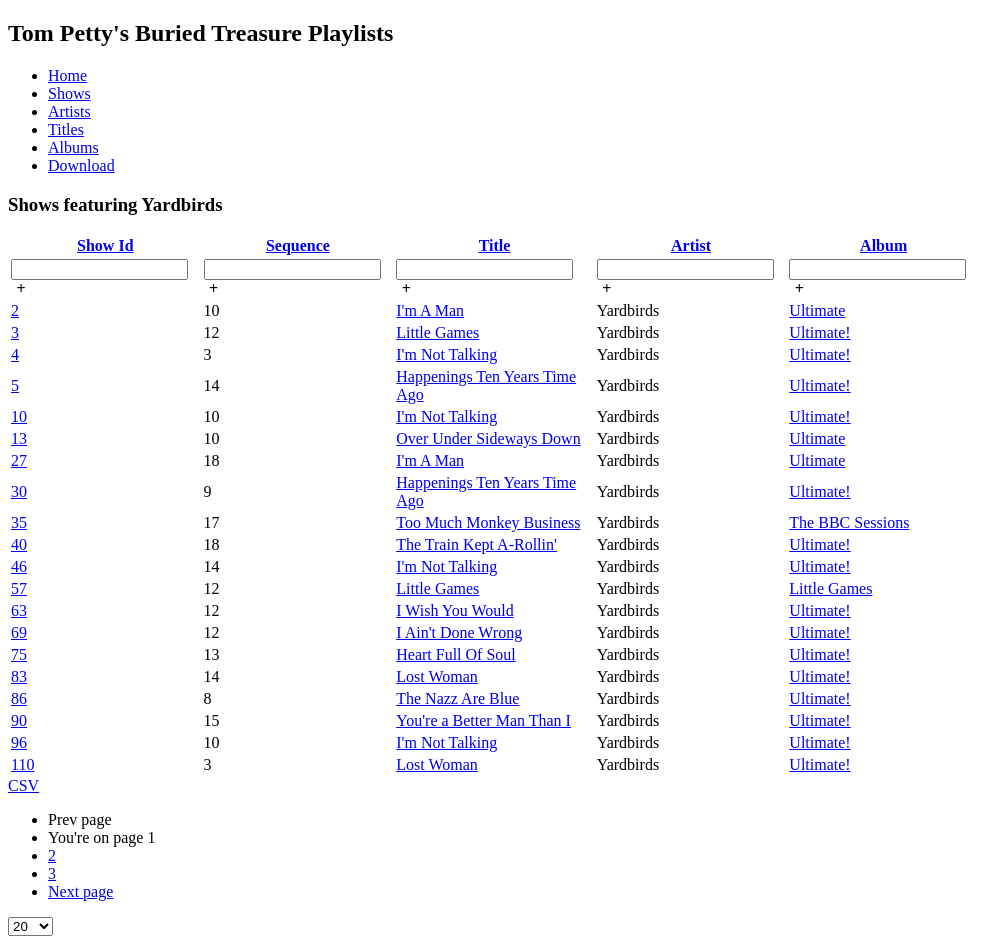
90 (19, 720)
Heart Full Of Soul (456, 654)
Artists (69, 111)
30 (19, 491)
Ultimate (817, 310)
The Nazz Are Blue (457, 698)
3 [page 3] (52, 873)
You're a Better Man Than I (483, 720)
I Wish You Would (455, 610)
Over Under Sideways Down (488, 438)
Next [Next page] (80, 891)
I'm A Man (430, 310)
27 (19, 460)
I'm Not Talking (446, 354)
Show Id (105, 245)
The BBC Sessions (849, 522)
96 (19, 742)
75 (19, 654)
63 (19, 610)
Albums (73, 147)
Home (67, 75)
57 (19, 588)
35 (19, 522)
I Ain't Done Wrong (459, 632)
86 (19, 698)
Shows (69, 93)
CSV (23, 785)
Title (495, 245)
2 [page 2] (52, 855)
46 (19, 566)
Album (883, 245)
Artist (691, 245)
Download (81, 165)
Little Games (437, 332)
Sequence (298, 245)
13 (19, 438)
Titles (66, 129)
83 (19, 676)
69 (19, 632)
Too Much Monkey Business (488, 522)
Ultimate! (819, 332)
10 (19, 416)
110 (22, 764)
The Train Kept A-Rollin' (476, 544)
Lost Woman (437, 676)
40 (19, 544)
